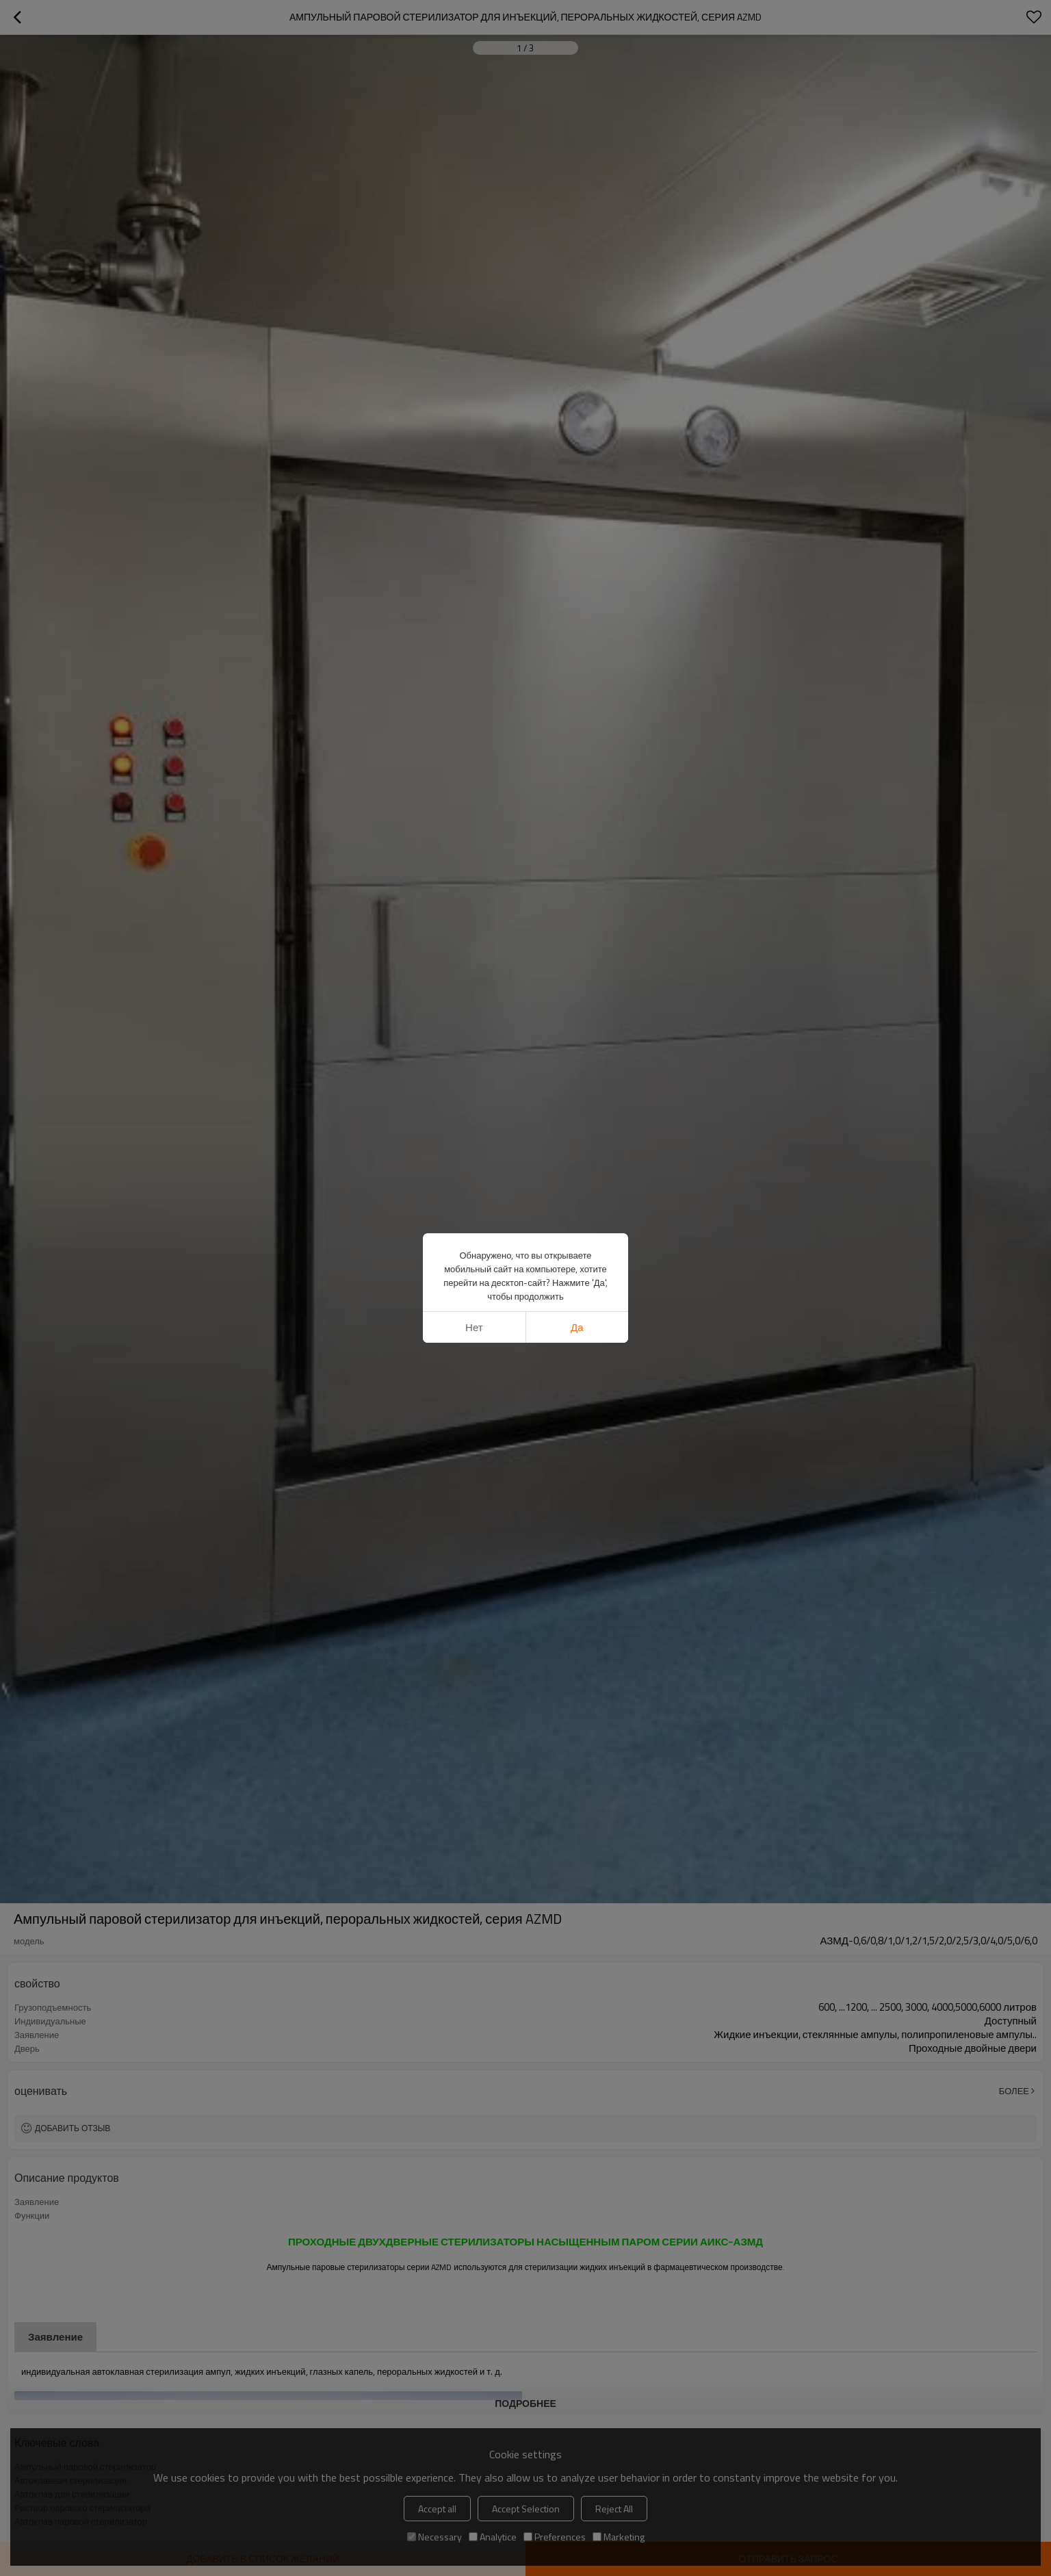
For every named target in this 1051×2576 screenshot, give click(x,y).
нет (474, 1327)
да (577, 1327)
